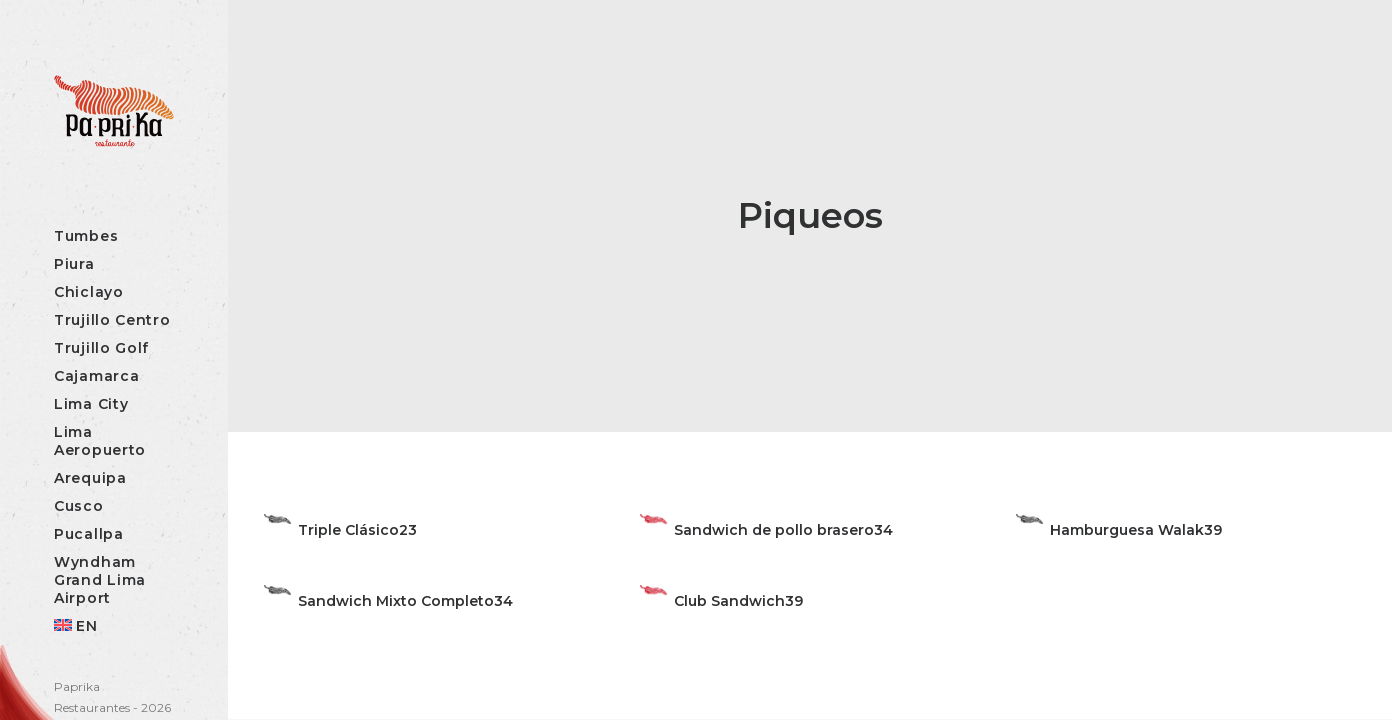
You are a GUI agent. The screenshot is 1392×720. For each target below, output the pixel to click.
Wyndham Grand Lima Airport (100, 580)
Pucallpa (89, 534)
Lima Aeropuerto (100, 441)
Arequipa (90, 478)
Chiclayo (89, 292)
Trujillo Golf (101, 348)
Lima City (91, 404)
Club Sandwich (729, 601)
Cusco (79, 506)
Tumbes (86, 236)
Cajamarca (96, 376)
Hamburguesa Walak (1127, 530)
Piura (74, 264)
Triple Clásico (348, 530)
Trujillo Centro (112, 320)
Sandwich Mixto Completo (396, 601)
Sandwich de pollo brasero (774, 530)
